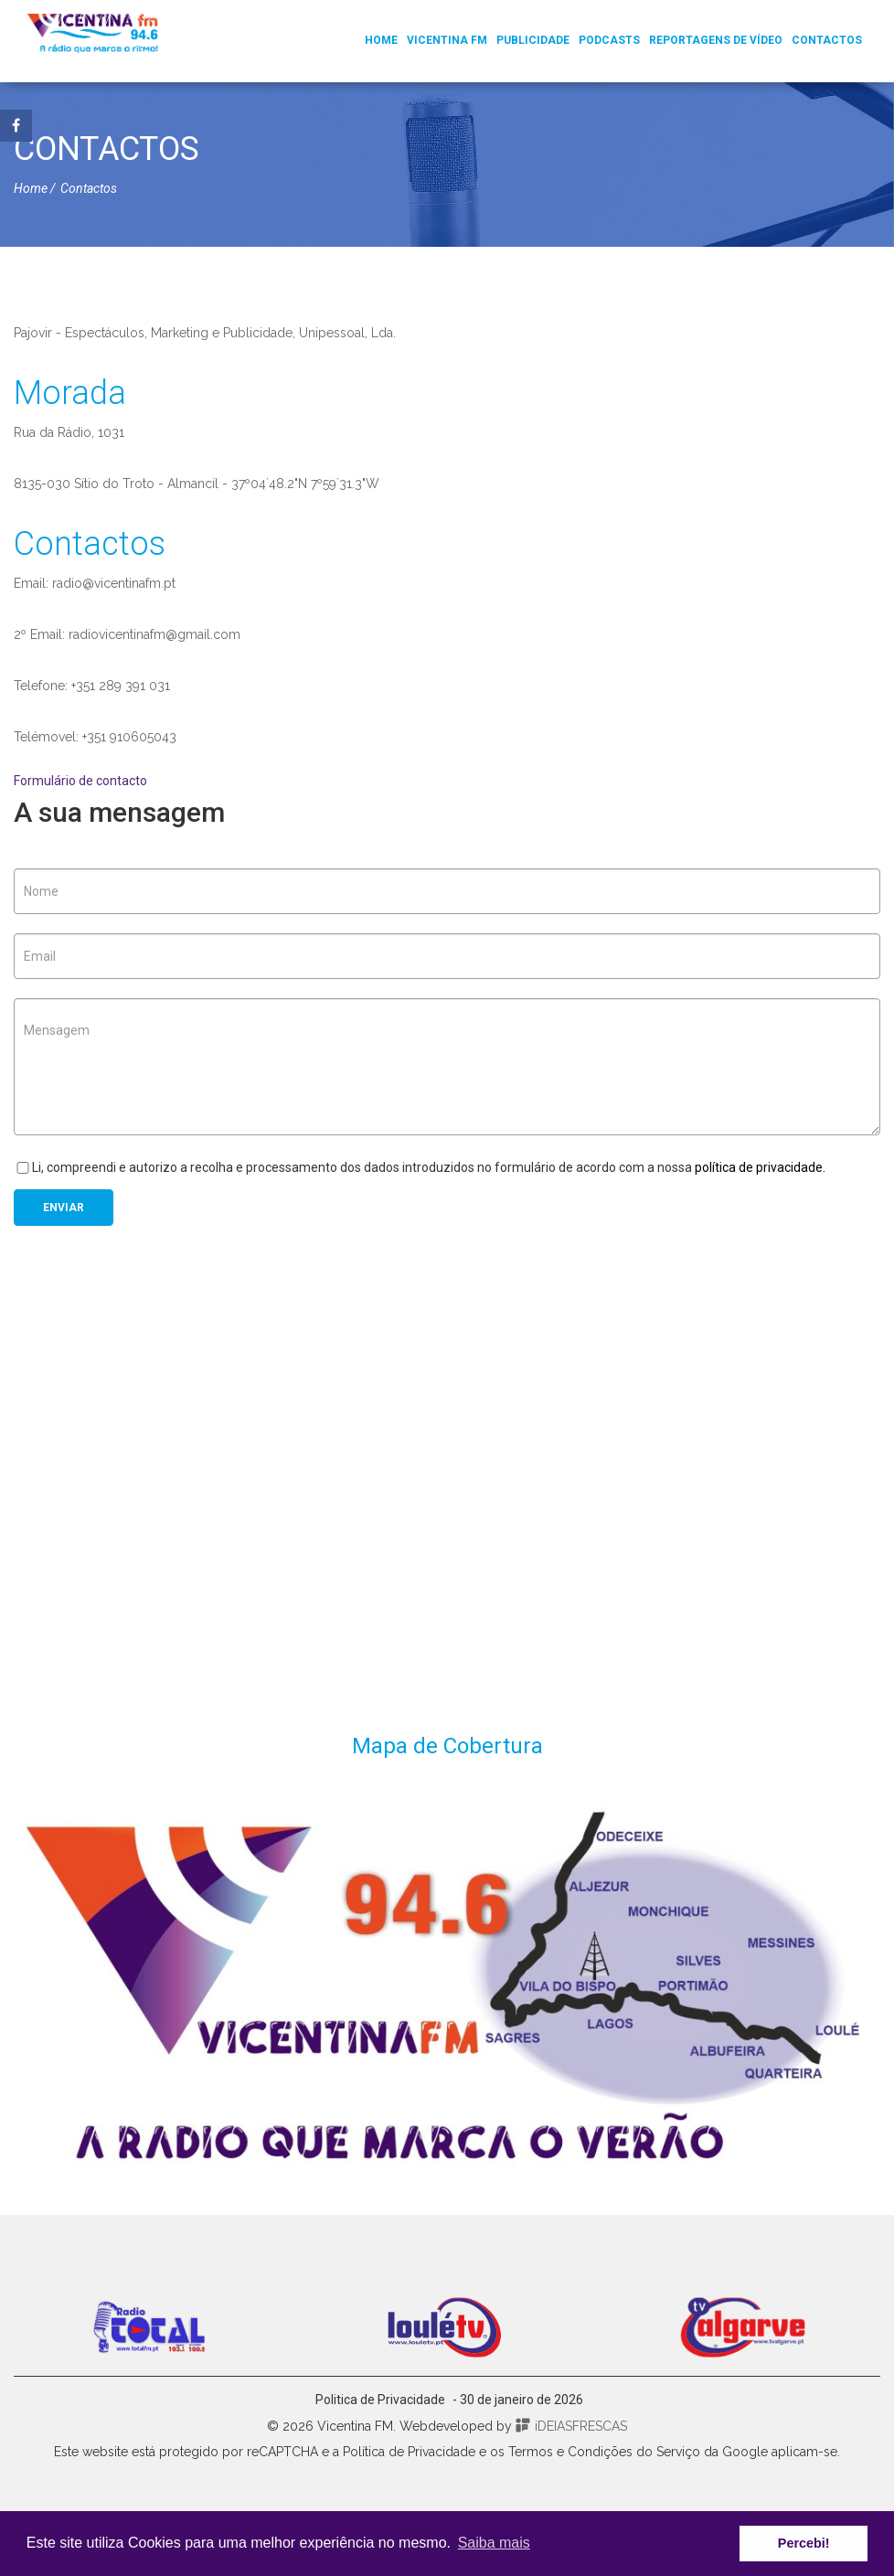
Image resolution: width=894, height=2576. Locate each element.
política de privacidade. (760, 1167)
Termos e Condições (570, 2451)
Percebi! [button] (804, 2543)
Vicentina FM (447, 40)
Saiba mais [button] (494, 2542)
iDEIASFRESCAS (571, 2426)
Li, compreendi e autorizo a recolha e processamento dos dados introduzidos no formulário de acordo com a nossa (419, 1167)
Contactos (827, 40)
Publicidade (532, 40)
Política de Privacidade (409, 2451)
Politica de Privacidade (380, 2399)
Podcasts (609, 40)
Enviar (63, 1207)
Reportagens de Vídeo (715, 40)
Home (381, 40)
